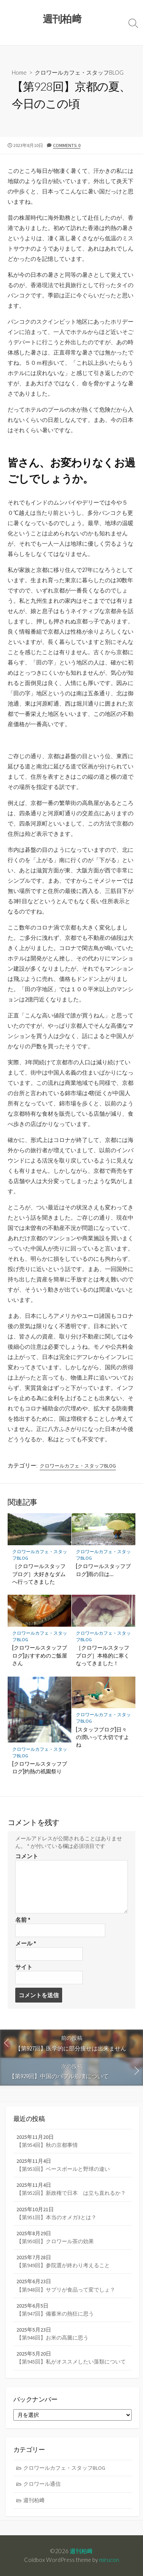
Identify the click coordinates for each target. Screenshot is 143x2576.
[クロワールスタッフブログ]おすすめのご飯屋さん (39, 1655)
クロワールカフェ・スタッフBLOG (79, 72)
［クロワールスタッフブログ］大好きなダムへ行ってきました (39, 1573)
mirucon (109, 2559)
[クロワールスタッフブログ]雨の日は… (103, 1570)
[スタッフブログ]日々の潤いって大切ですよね (102, 1737)
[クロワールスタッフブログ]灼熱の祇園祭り (39, 1767)
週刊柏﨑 (34, 2500)
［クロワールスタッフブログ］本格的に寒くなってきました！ (102, 1655)
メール (25, 1943)
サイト (23, 1967)
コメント (26, 1856)
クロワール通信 (42, 2483)
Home (19, 72)
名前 (23, 1919)
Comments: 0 (66, 145)
